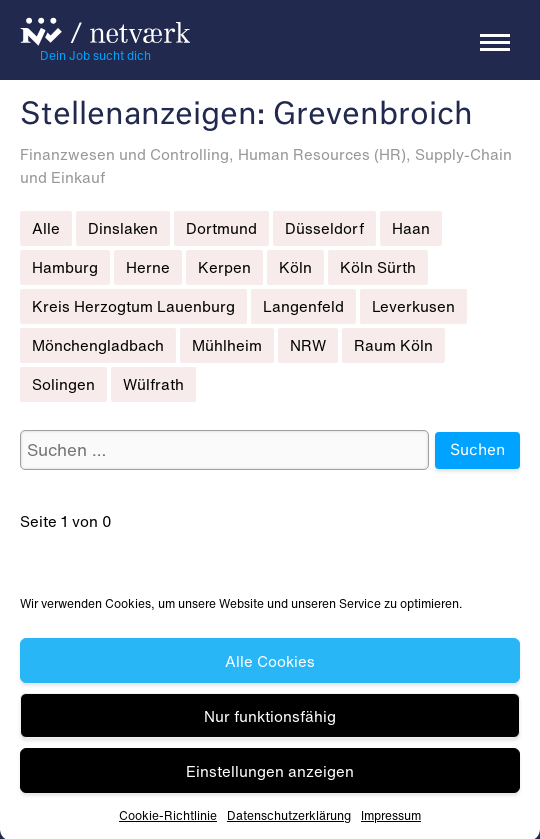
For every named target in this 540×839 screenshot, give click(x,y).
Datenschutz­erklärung (289, 820)
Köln (295, 267)
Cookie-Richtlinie (168, 820)
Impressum (391, 820)
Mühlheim (227, 345)
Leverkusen (413, 306)
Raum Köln (393, 345)
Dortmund (221, 228)
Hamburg (65, 267)
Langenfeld (303, 306)
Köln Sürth (378, 267)
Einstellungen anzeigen (270, 775)
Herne (148, 267)
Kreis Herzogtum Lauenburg (133, 306)
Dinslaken (123, 228)
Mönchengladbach (98, 345)
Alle (46, 228)
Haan (411, 228)
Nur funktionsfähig (270, 720)
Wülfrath (153, 384)
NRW (308, 345)
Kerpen (224, 267)
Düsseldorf (324, 228)
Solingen (63, 384)
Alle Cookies (270, 665)
